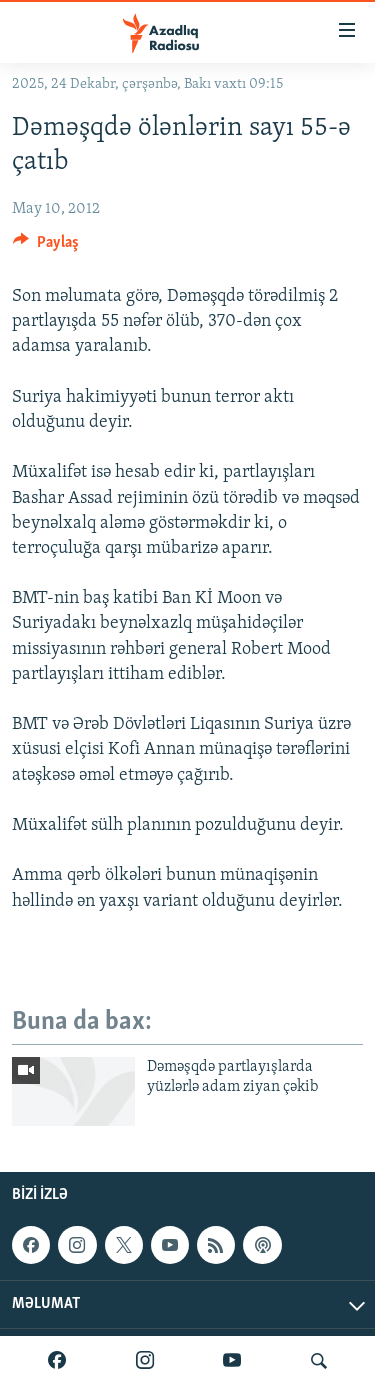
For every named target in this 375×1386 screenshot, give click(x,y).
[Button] (46, 247)
